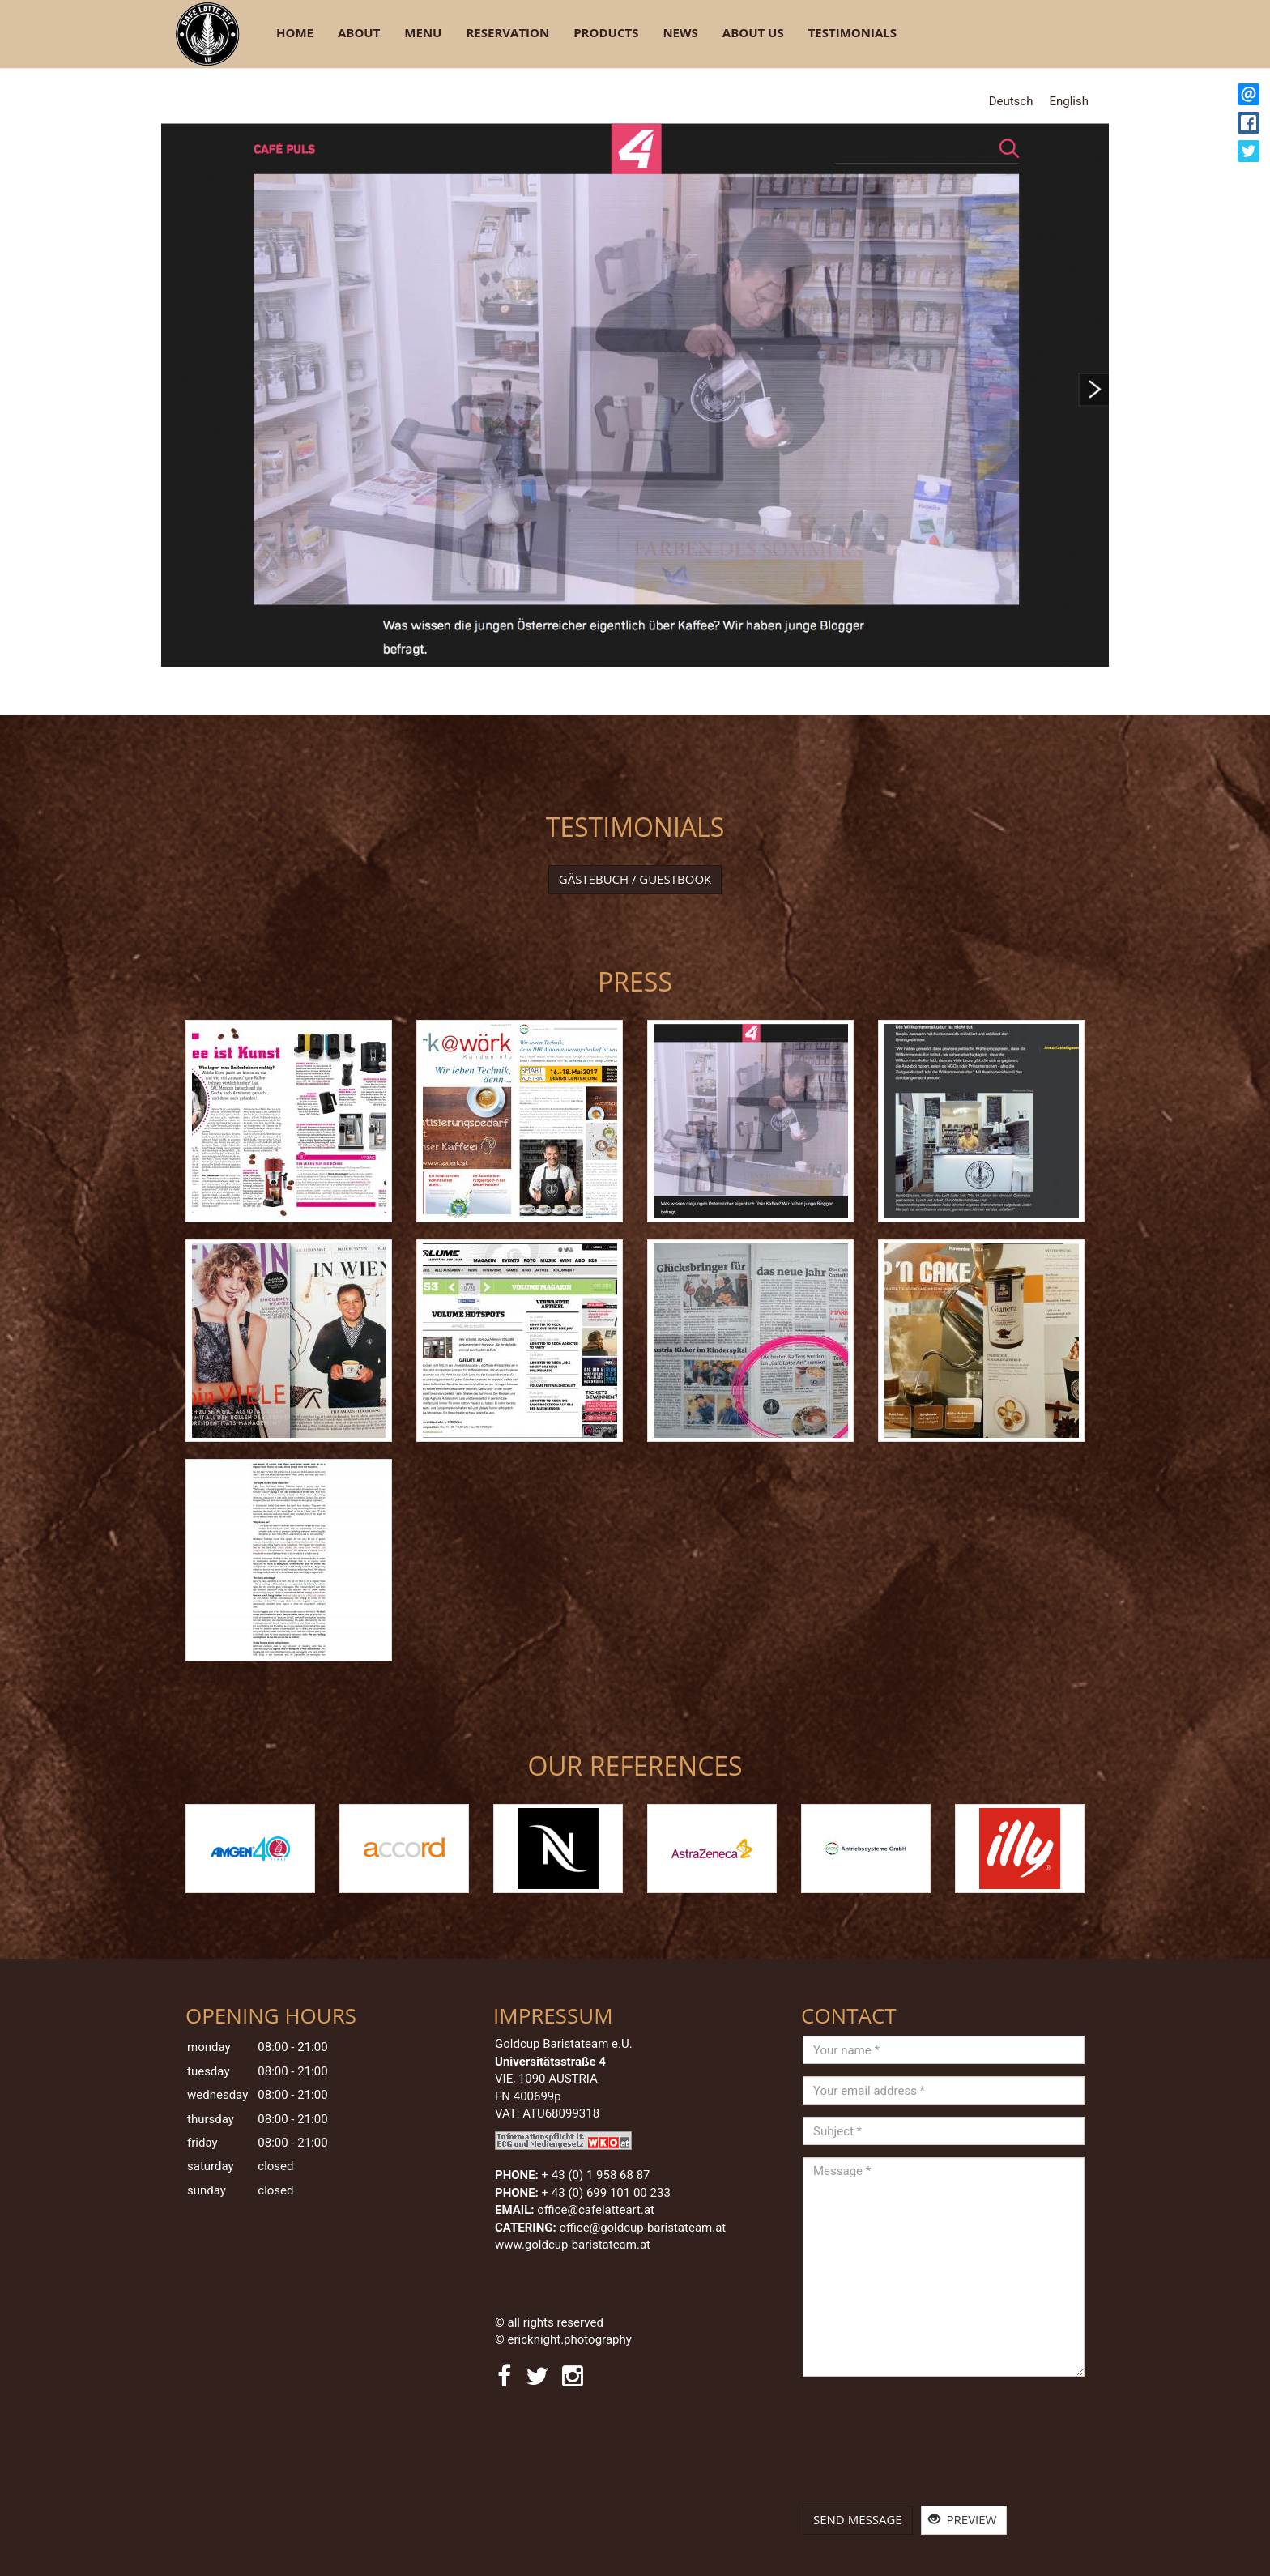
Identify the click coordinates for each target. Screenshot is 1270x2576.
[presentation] (869, 2447)
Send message (857, 2519)
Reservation (507, 32)
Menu (422, 32)
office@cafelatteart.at (595, 2210)
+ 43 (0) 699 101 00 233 (606, 2193)
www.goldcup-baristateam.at (574, 2244)
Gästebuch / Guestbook (635, 879)
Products (605, 32)
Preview (962, 2519)
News (680, 32)
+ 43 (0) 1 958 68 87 (596, 2175)
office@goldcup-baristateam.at (644, 2227)
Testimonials (852, 32)
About (359, 32)
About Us (753, 32)
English (1069, 101)
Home (294, 32)
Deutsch (1011, 101)
